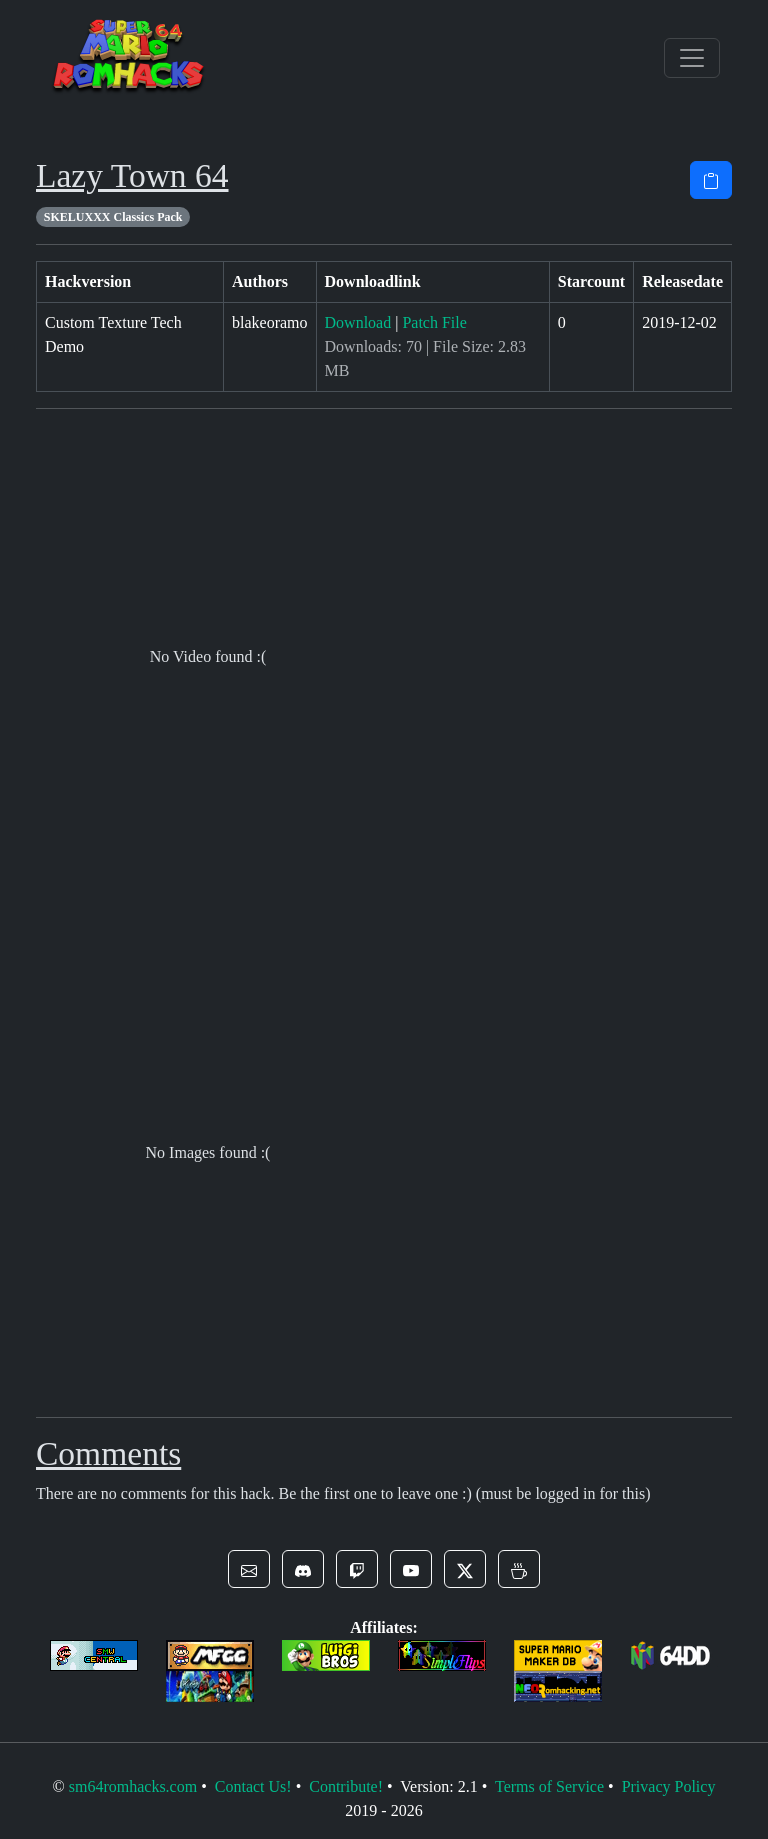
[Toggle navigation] (692, 58)
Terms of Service (549, 1786)
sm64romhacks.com (133, 1786)
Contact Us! (253, 1786)
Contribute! (346, 1786)
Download (358, 322)
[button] (249, 1569)
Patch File (434, 322)
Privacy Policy (669, 1786)
